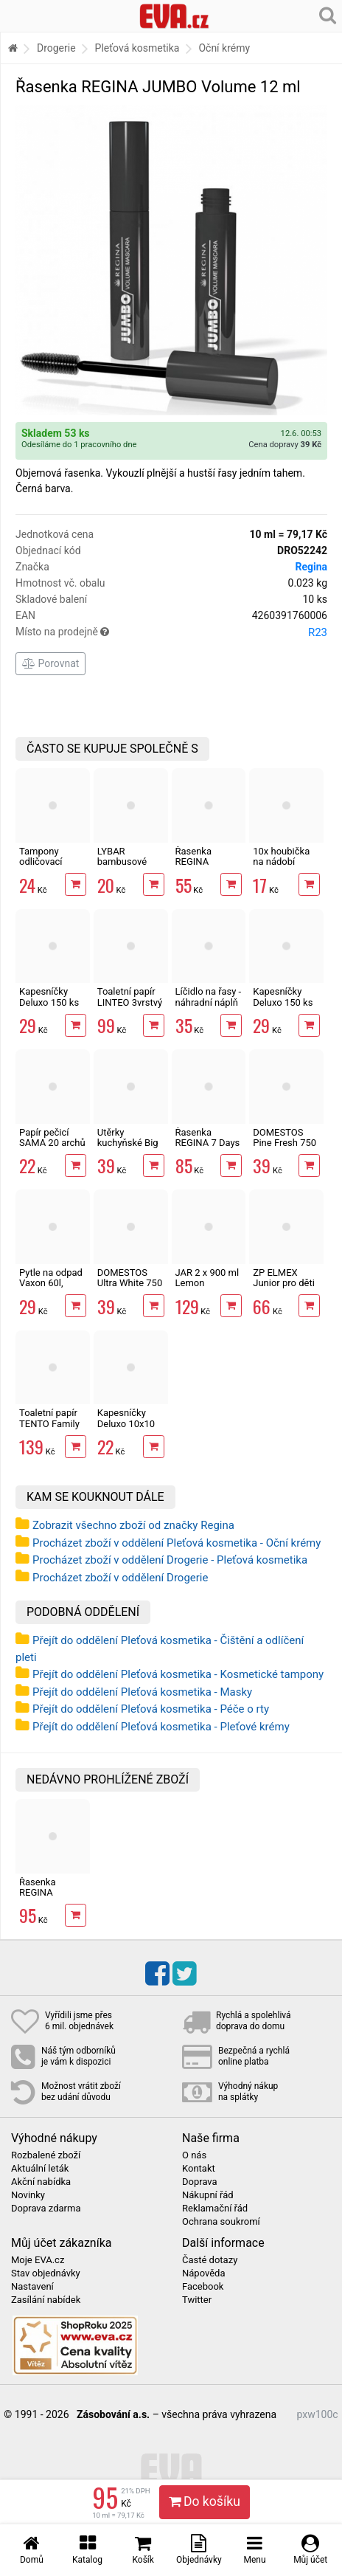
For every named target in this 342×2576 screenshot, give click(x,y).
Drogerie (56, 48)
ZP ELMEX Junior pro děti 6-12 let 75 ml (284, 1283)
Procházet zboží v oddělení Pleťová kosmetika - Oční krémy (176, 1543)
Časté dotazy (209, 2260)
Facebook (202, 2287)
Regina (311, 567)
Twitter (197, 2300)
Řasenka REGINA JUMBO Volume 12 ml (48, 1897)
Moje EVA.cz (37, 2260)
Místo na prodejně (171, 632)
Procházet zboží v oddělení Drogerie (120, 1577)
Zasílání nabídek (45, 2300)
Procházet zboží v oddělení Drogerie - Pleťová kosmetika (169, 1560)
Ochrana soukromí (221, 2222)
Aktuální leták (40, 2169)
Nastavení (32, 2287)
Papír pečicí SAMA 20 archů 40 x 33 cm (52, 1143)
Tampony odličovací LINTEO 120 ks (50, 862)
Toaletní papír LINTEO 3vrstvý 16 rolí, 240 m (129, 1002)
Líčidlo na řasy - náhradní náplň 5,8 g (208, 1002)
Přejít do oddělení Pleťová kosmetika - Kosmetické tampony (178, 1674)
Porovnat (50, 663)
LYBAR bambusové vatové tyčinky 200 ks (127, 867)
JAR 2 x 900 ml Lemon (207, 1277)
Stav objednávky (45, 2273)
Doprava (199, 2182)
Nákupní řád (208, 2195)
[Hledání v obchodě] (327, 15)
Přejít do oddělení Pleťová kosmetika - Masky (142, 1692)
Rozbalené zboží (45, 2155)
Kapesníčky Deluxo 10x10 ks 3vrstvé (126, 1423)
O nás (194, 2155)
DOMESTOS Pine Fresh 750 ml (284, 1143)
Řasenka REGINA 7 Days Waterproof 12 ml (207, 1148)
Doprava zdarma (46, 2208)
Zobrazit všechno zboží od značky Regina (133, 1525)
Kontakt (198, 2169)
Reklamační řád (215, 2208)
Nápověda (203, 2273)
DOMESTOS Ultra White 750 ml (129, 1283)
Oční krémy (224, 48)
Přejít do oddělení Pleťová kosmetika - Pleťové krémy (161, 1726)
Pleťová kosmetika (137, 48)
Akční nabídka (41, 2182)
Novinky (28, 2195)
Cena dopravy (284, 444)
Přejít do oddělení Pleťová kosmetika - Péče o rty (150, 1709)
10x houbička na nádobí (281, 856)
